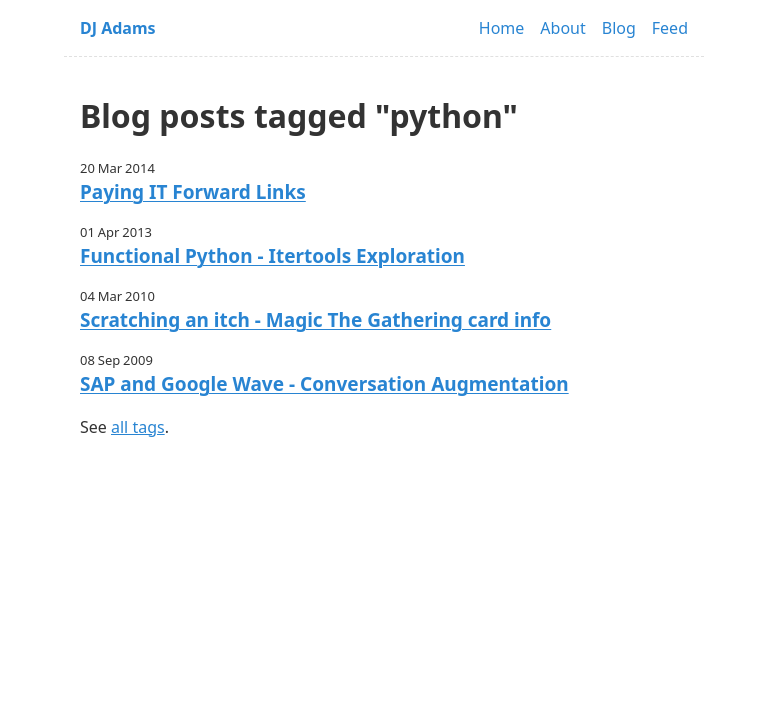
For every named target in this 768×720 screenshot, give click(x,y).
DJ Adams (118, 28)
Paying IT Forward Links (193, 192)
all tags (138, 427)
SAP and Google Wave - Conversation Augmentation (324, 384)
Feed (670, 28)
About (562, 28)
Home (502, 28)
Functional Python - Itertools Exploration (272, 256)
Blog (619, 28)
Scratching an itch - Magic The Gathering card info (315, 320)
